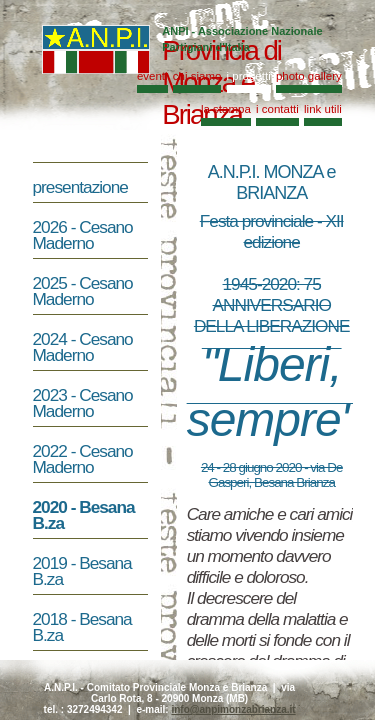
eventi (152, 76)
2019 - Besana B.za (82, 571)
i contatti (277, 109)
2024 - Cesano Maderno (83, 347)
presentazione (92, 187)
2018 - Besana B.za (82, 627)
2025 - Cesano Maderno (83, 291)
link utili (323, 109)
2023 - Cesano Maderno (83, 403)
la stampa (226, 109)
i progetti (249, 76)
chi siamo (197, 76)
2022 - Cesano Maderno (83, 459)
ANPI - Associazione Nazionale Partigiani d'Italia (242, 39)
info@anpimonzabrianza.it (233, 709)
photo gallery (309, 76)
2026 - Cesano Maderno (83, 235)
